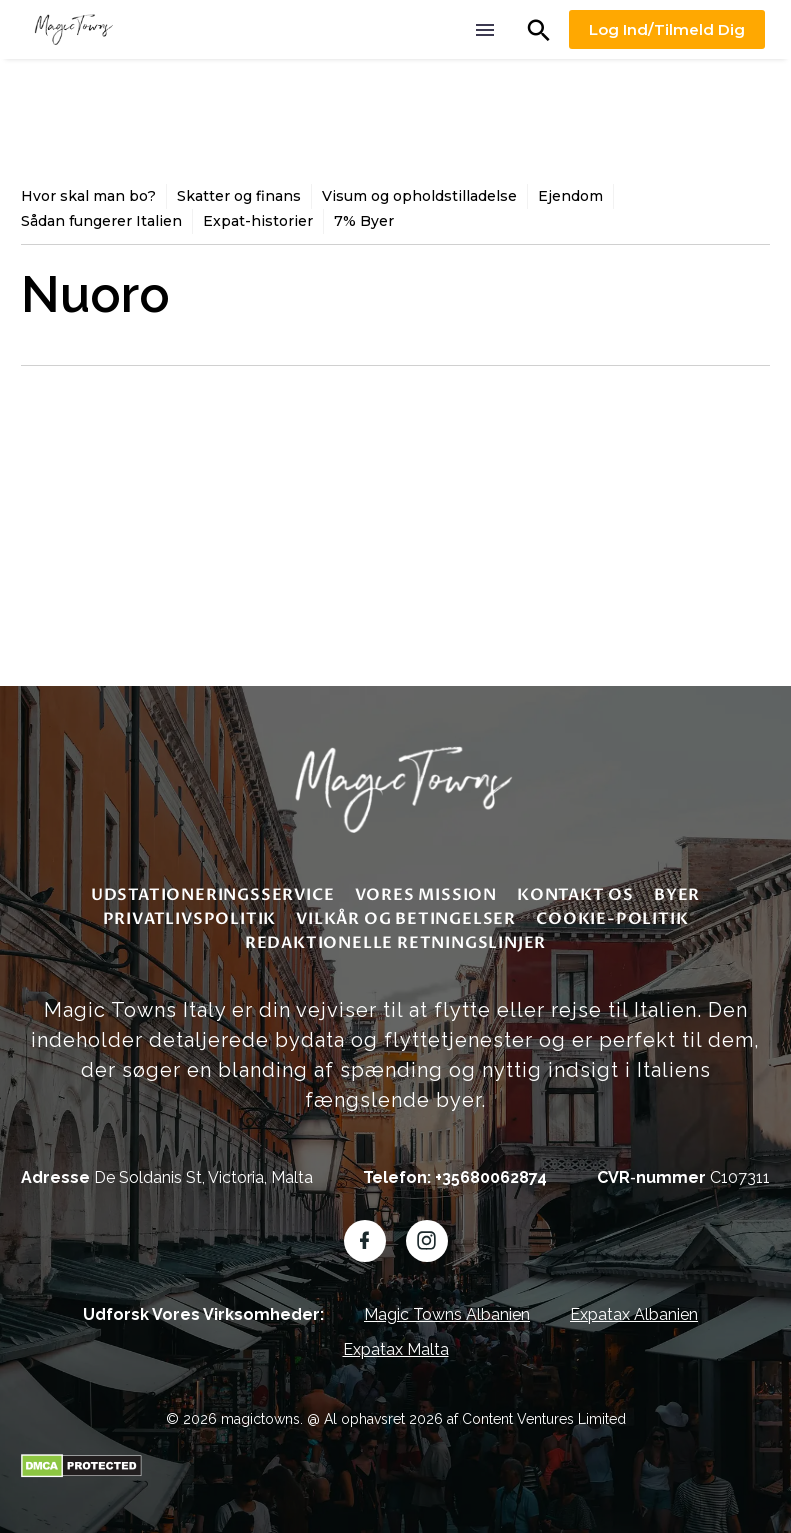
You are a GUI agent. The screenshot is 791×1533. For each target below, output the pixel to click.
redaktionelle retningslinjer (395, 943)
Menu (485, 30)
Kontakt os (575, 895)
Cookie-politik (612, 919)
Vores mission (426, 895)
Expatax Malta (396, 1349)
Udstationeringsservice (213, 895)
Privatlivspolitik (190, 919)
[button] (539, 30)
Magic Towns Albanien (447, 1314)
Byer (677, 895)
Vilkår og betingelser (406, 919)
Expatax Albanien (634, 1314)
